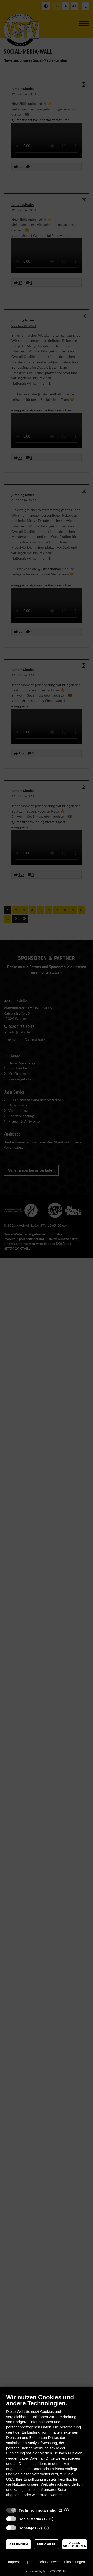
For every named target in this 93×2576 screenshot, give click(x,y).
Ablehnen (18, 2544)
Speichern (46, 2544)
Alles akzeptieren (74, 2544)
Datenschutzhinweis (44, 2562)
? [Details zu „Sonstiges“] (47, 2528)
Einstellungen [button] (74, 2562)
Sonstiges (27, 2528)
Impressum (16, 2562)
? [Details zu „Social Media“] (51, 2519)
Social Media (30, 2519)
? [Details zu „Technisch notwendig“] (66, 2510)
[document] (46, 2449)
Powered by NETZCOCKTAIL (46, 2571)
